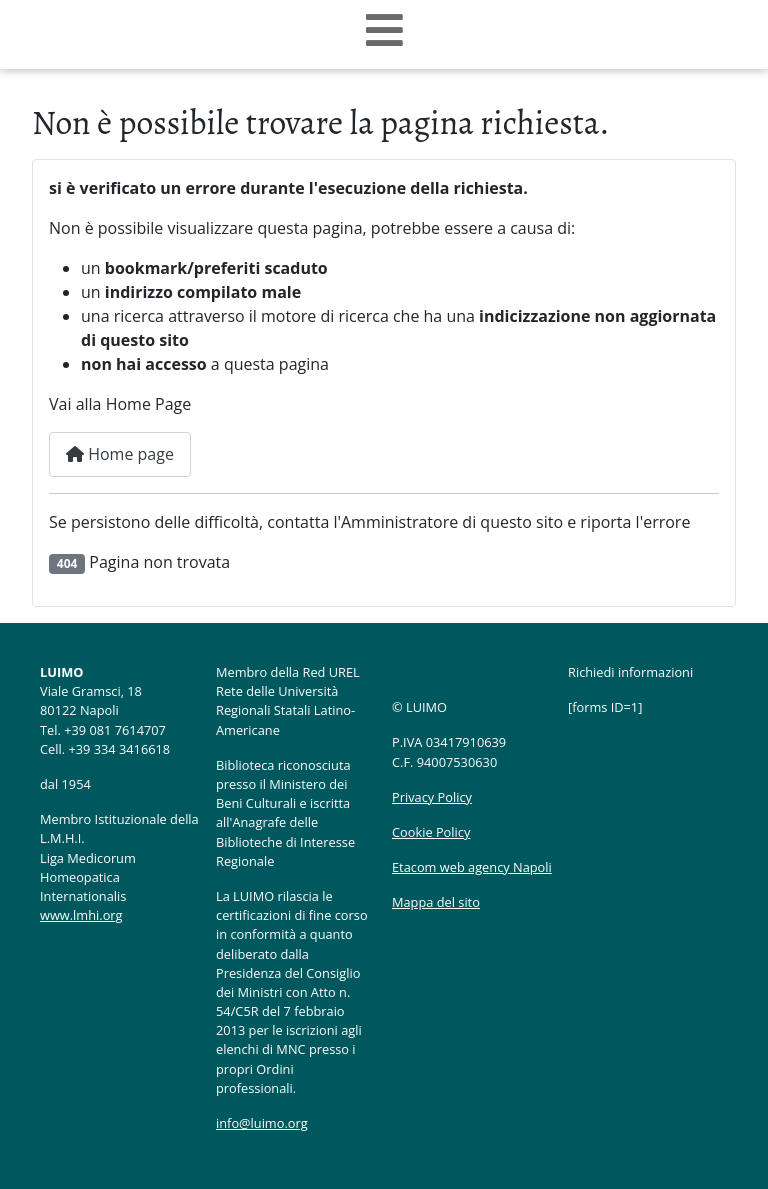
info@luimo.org (262, 1123)
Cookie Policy (431, 832)
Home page (120, 454)
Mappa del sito (436, 902)
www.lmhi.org (81, 915)
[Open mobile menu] (384, 30)
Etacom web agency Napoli (472, 867)
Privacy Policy (432, 797)
